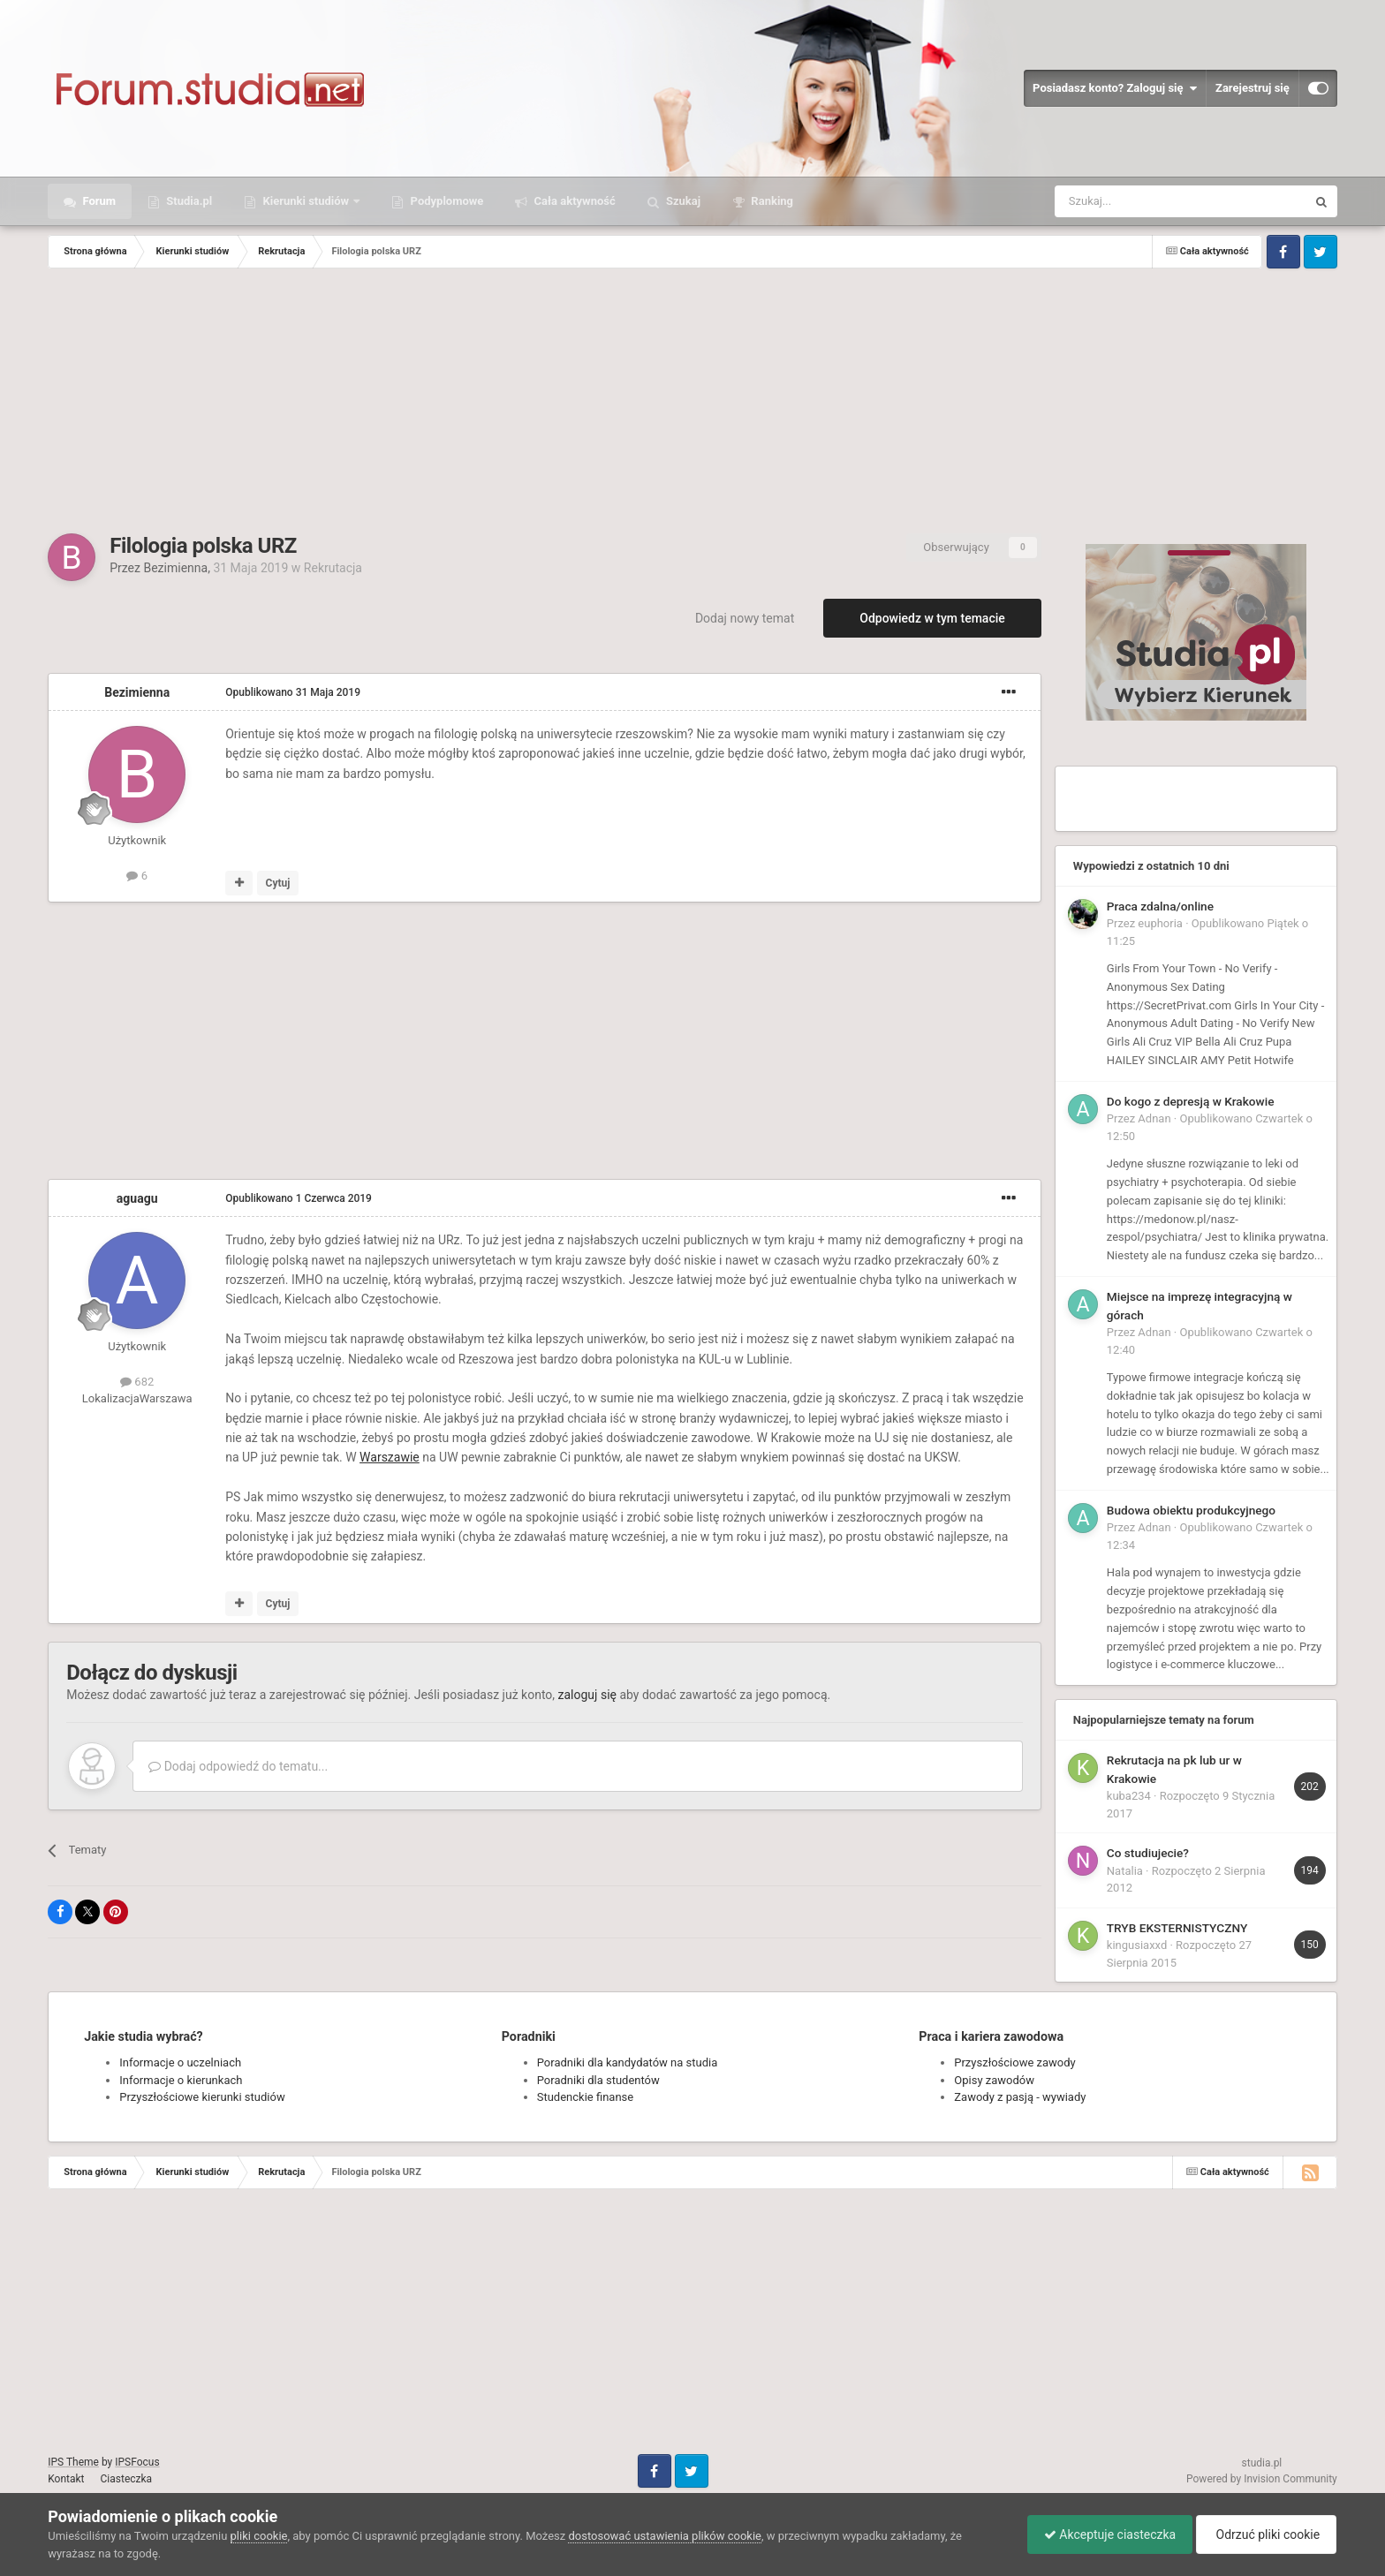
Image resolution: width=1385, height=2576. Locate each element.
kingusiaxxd (1137, 1945)
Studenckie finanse (585, 2097)
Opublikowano (292, 692)
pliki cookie (259, 2535)
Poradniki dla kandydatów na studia (627, 2062)
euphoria (1160, 923)
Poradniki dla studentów (598, 2080)
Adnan (1154, 1118)
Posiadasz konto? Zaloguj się (1115, 88)
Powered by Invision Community (1261, 2479)
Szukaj (681, 201)
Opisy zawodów (994, 2080)
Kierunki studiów (306, 201)
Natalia (1125, 1870)
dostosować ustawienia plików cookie (664, 2535)
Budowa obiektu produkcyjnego (1191, 1510)
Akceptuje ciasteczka (1105, 2534)
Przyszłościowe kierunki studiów (201, 2097)
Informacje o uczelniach (180, 2062)
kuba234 (1129, 1795)
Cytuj (278, 883)
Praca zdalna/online (1160, 906)
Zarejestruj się (1252, 87)
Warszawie (389, 1457)
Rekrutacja (333, 568)
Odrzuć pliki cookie (1264, 2534)
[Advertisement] (692, 401)
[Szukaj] (1139, 201)
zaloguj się (587, 1695)
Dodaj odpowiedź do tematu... (238, 1766)
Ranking (770, 201)
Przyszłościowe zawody (1014, 2062)
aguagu (137, 1198)
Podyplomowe (445, 201)
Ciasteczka (127, 2479)
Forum (97, 201)
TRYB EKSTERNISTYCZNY (1177, 1928)
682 (137, 1381)
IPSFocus (137, 2462)
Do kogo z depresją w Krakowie (1191, 1101)
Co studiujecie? (1148, 1853)
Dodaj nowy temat (744, 618)
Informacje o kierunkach (180, 2080)
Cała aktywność (573, 201)
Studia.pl (187, 201)
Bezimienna (175, 568)
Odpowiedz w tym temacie (932, 618)
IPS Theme (73, 2462)
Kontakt (66, 2479)
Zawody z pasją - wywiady (1020, 2097)
